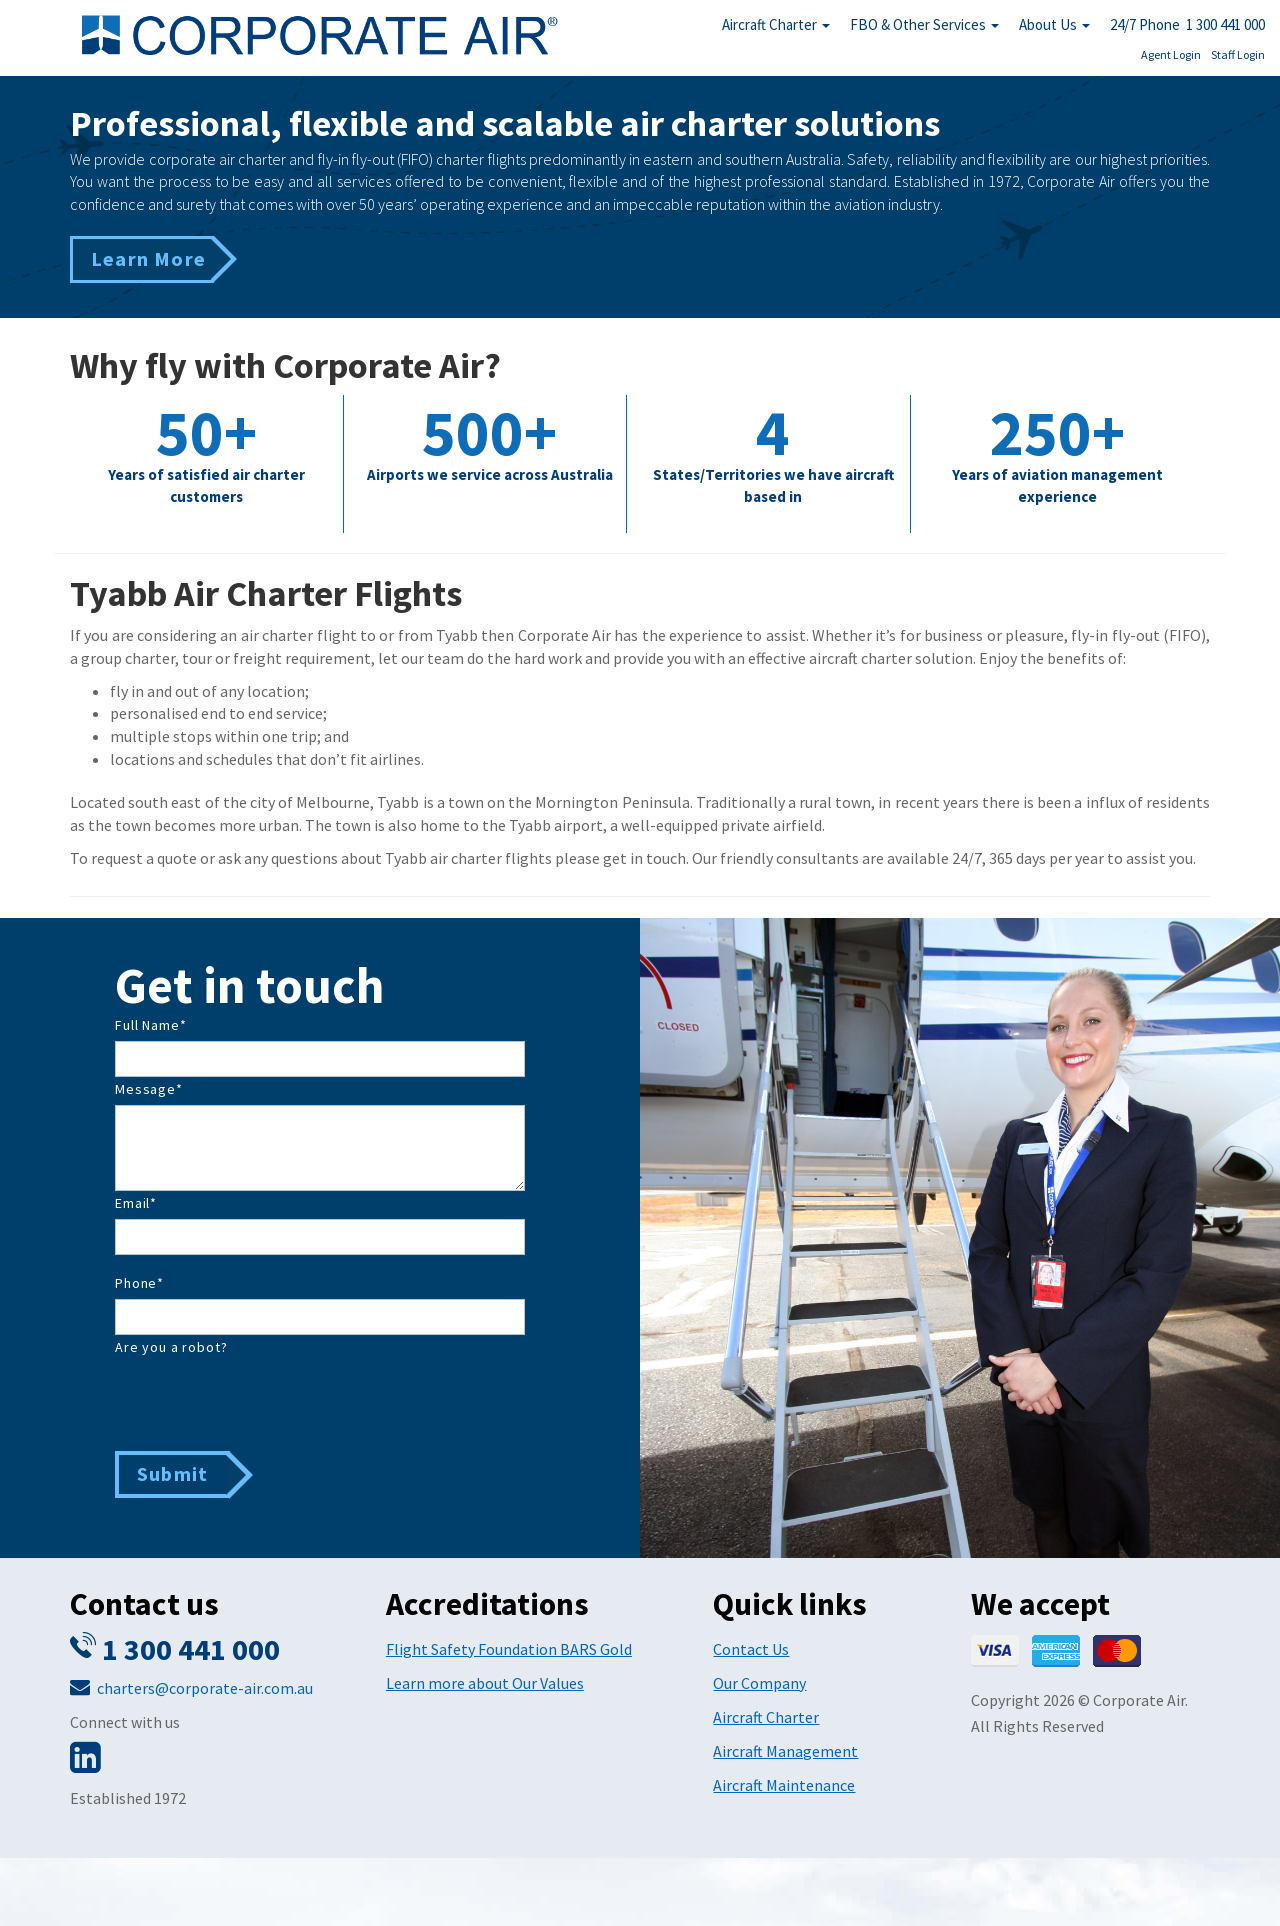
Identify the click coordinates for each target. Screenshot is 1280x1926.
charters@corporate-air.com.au (205, 1688)
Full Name (150, 1025)
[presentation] (267, 1402)
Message (149, 1089)
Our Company (759, 1683)
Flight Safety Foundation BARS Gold (509, 1649)
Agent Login (1171, 54)
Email (136, 1203)
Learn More (148, 258)
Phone (139, 1283)
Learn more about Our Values (485, 1683)
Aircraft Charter (776, 24)
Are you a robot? (171, 1347)
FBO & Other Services (924, 24)
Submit (172, 1473)
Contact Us (751, 1649)
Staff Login (1238, 54)
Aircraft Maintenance (784, 1785)
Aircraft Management (785, 1751)
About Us (1054, 24)
